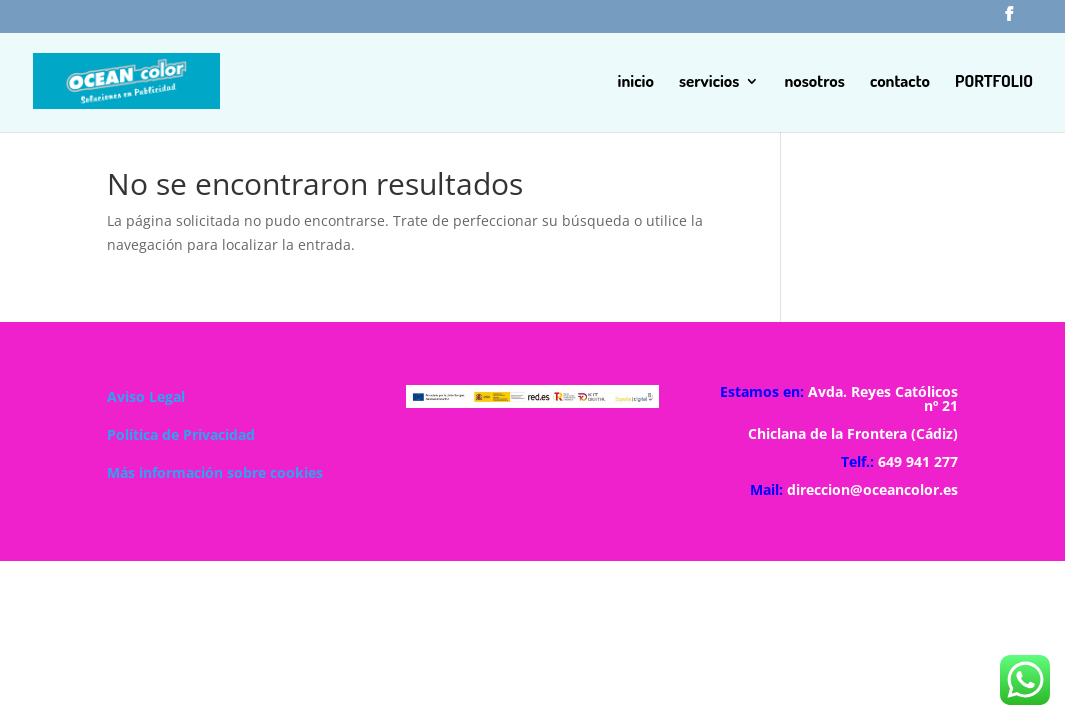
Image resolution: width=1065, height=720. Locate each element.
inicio (636, 82)
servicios (709, 82)
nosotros (814, 82)
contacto (900, 82)
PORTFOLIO (994, 82)
